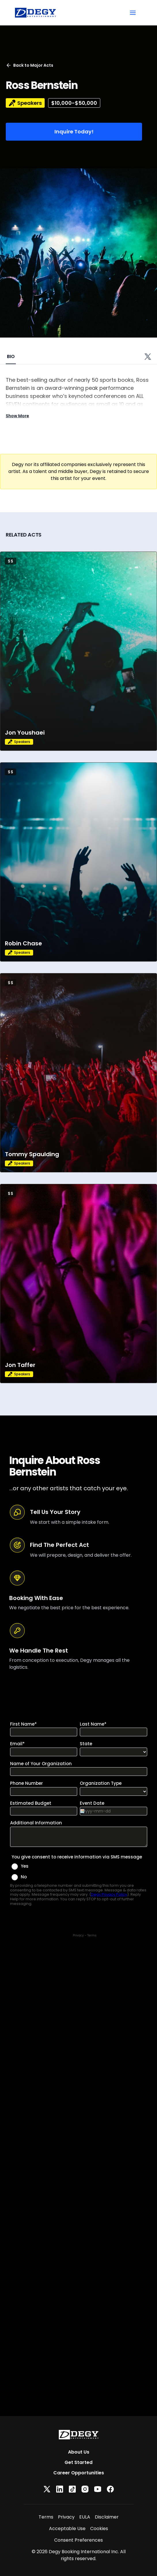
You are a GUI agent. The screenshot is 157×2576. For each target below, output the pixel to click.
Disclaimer (107, 2517)
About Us (78, 2452)
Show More (17, 416)
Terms (46, 2517)
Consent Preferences (78, 2540)
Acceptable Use (67, 2528)
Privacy (66, 2517)
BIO (11, 356)
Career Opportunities (78, 2472)
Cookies (99, 2528)
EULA (84, 2517)
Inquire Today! (74, 131)
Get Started (78, 2462)
